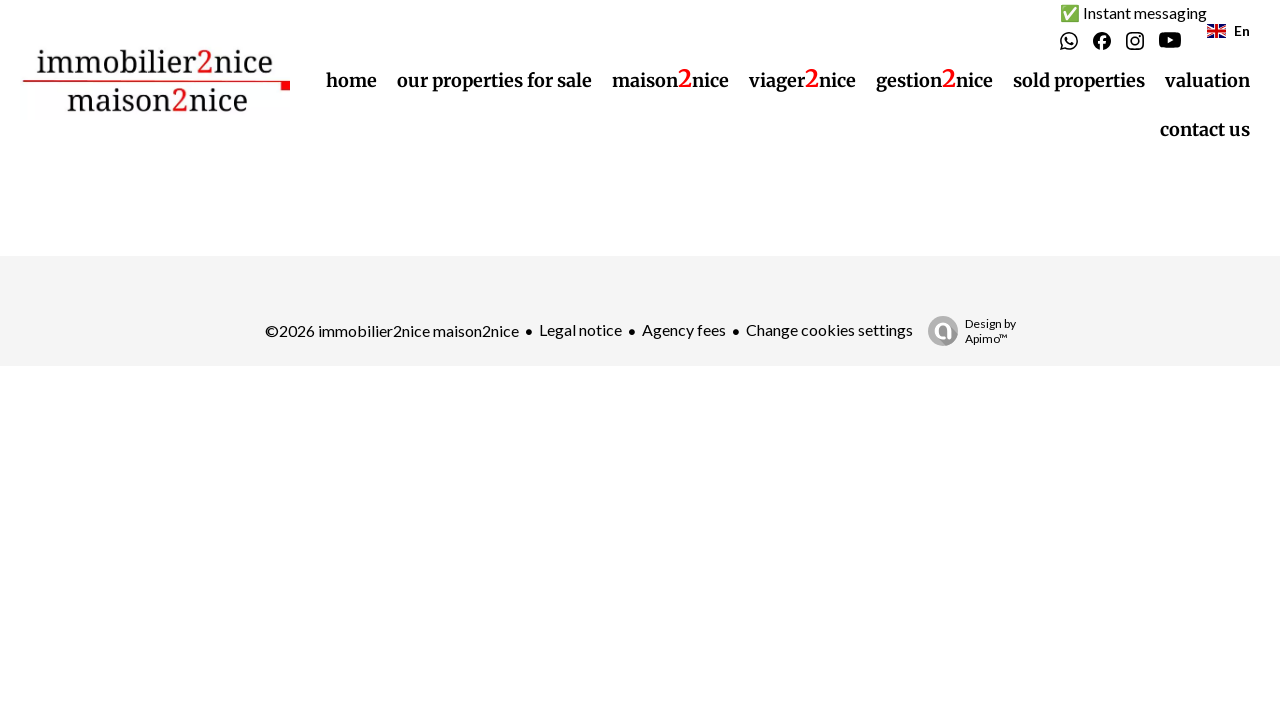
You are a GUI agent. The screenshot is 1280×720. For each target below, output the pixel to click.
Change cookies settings (829, 329)
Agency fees (684, 329)
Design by (967, 331)
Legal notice (580, 329)
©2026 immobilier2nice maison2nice (392, 330)
